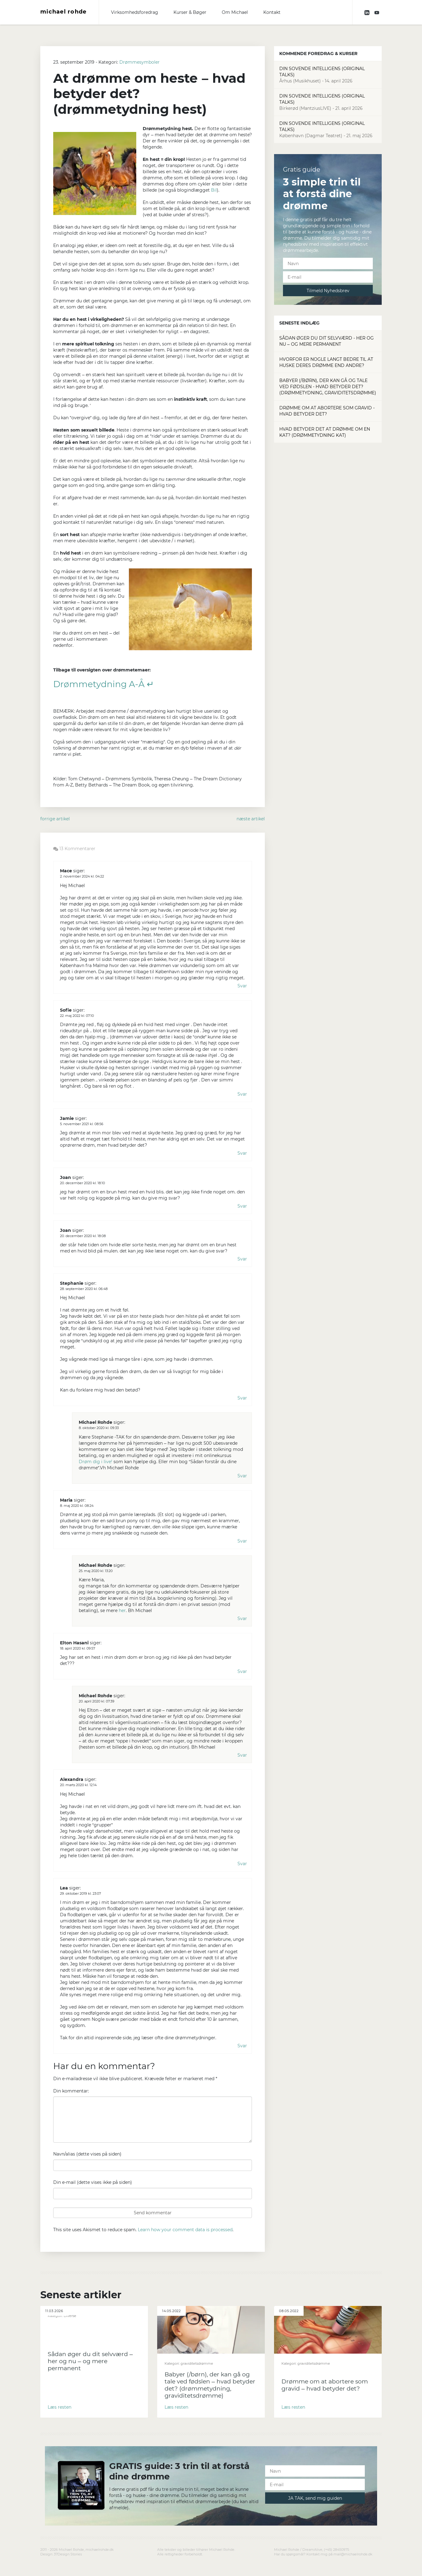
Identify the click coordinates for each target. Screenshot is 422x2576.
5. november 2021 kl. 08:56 (81, 1124)
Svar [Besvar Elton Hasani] (242, 1671)
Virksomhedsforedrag (134, 12)
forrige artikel (55, 819)
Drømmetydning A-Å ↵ (103, 684)
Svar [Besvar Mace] (242, 986)
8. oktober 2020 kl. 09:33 (99, 1428)
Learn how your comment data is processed (185, 2229)
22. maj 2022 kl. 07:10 (77, 1015)
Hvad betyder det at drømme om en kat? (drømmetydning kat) (324, 432)
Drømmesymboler (139, 62)
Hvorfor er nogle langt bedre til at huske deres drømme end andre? (326, 362)
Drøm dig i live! (95, 1461)
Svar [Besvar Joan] (242, 1206)
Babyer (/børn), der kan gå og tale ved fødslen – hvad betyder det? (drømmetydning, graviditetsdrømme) (210, 2385)
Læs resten (59, 2407)
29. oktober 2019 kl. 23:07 (80, 1893)
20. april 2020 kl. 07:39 (96, 1701)
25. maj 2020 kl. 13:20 (96, 1571)
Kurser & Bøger (189, 12)
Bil (214, 190)
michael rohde (63, 11)
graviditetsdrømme (197, 2363)
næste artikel (251, 819)
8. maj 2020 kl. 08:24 (77, 1505)
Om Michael (235, 12)
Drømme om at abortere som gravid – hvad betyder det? (324, 2385)
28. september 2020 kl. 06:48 (84, 1289)
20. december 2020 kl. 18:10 (82, 1183)
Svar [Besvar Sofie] (242, 1094)
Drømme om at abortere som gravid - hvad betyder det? (327, 411)
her (122, 1610)
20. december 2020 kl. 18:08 (83, 1236)
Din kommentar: (71, 2091)
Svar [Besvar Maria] (242, 1541)
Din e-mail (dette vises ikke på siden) (92, 2182)
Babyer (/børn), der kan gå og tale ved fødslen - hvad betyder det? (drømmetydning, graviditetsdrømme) (327, 387)
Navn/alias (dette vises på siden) (87, 2154)
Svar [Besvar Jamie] (242, 1153)
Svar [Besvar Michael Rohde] (242, 1476)
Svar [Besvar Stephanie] (242, 1398)
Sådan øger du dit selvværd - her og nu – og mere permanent (326, 341)
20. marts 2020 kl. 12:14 (78, 1785)
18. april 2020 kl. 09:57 (77, 1648)
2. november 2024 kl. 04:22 (82, 876)
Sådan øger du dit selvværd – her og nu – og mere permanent (90, 2361)
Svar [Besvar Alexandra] (242, 1863)
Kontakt (272, 12)
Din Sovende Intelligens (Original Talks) (327, 75)
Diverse (70, 2316)
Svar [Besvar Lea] (242, 2045)
